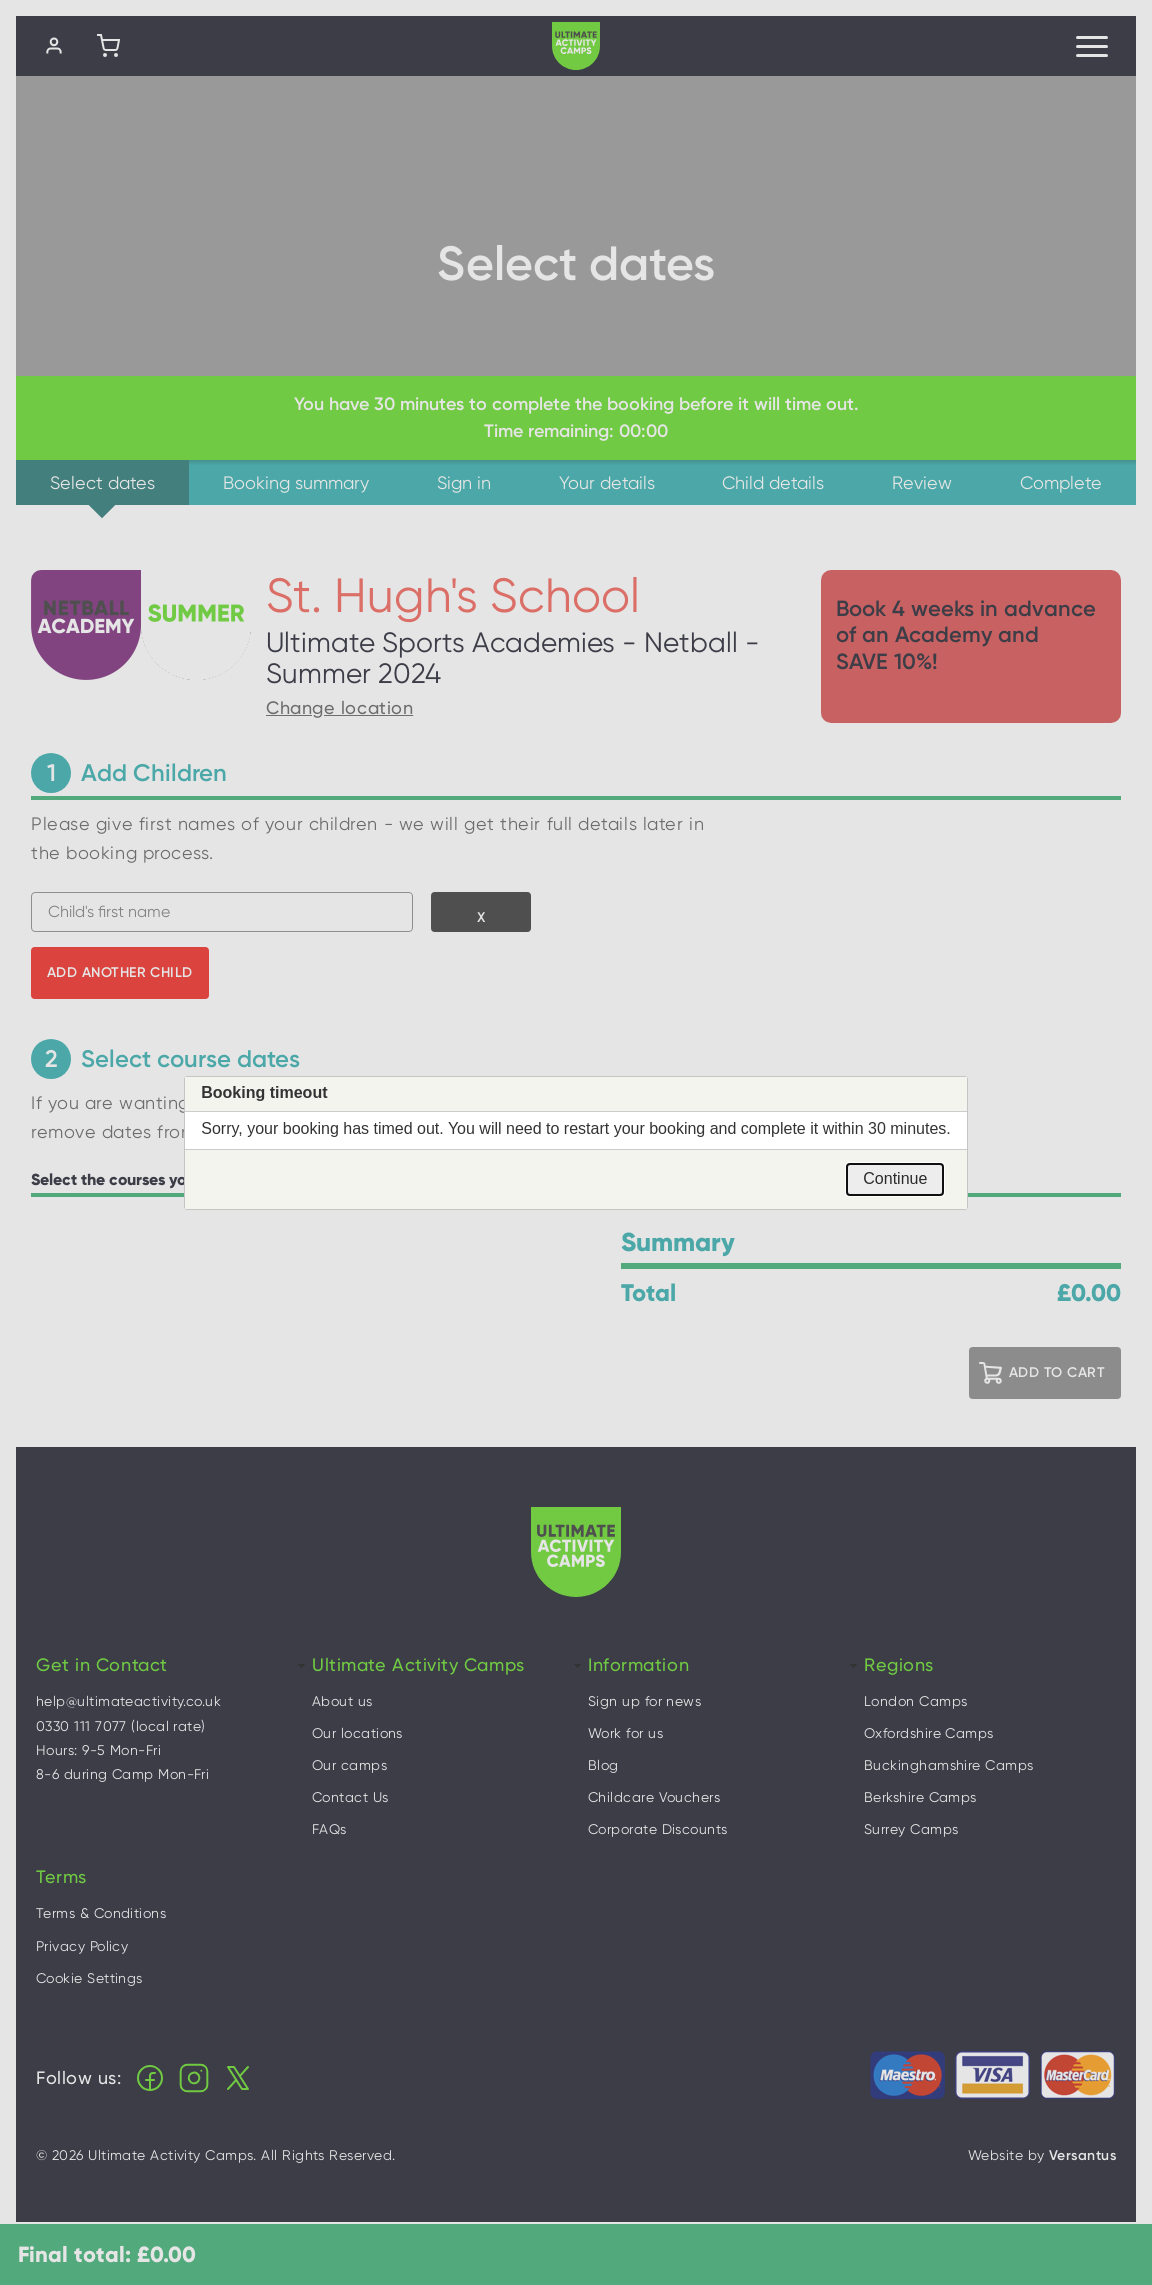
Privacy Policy (82, 1946)
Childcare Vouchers (654, 1797)
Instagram (194, 2078)
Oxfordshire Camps (929, 1733)
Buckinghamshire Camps (948, 1765)
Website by (1042, 2155)
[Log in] (54, 46)
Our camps (349, 1765)
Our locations (357, 1733)
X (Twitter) (238, 2078)
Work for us (625, 1733)
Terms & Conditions (101, 1913)
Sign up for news (644, 1701)
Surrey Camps (911, 1829)
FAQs (329, 1829)
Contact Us (350, 1797)
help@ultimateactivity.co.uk (128, 1701)
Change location (339, 707)
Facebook (150, 2078)
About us (342, 1701)
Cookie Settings (89, 1978)
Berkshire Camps (920, 1797)
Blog (603, 1765)
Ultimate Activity (576, 46)
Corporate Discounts (658, 1829)
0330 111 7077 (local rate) (121, 1726)
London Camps (915, 1701)
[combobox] (222, 912)
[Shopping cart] (108, 46)
